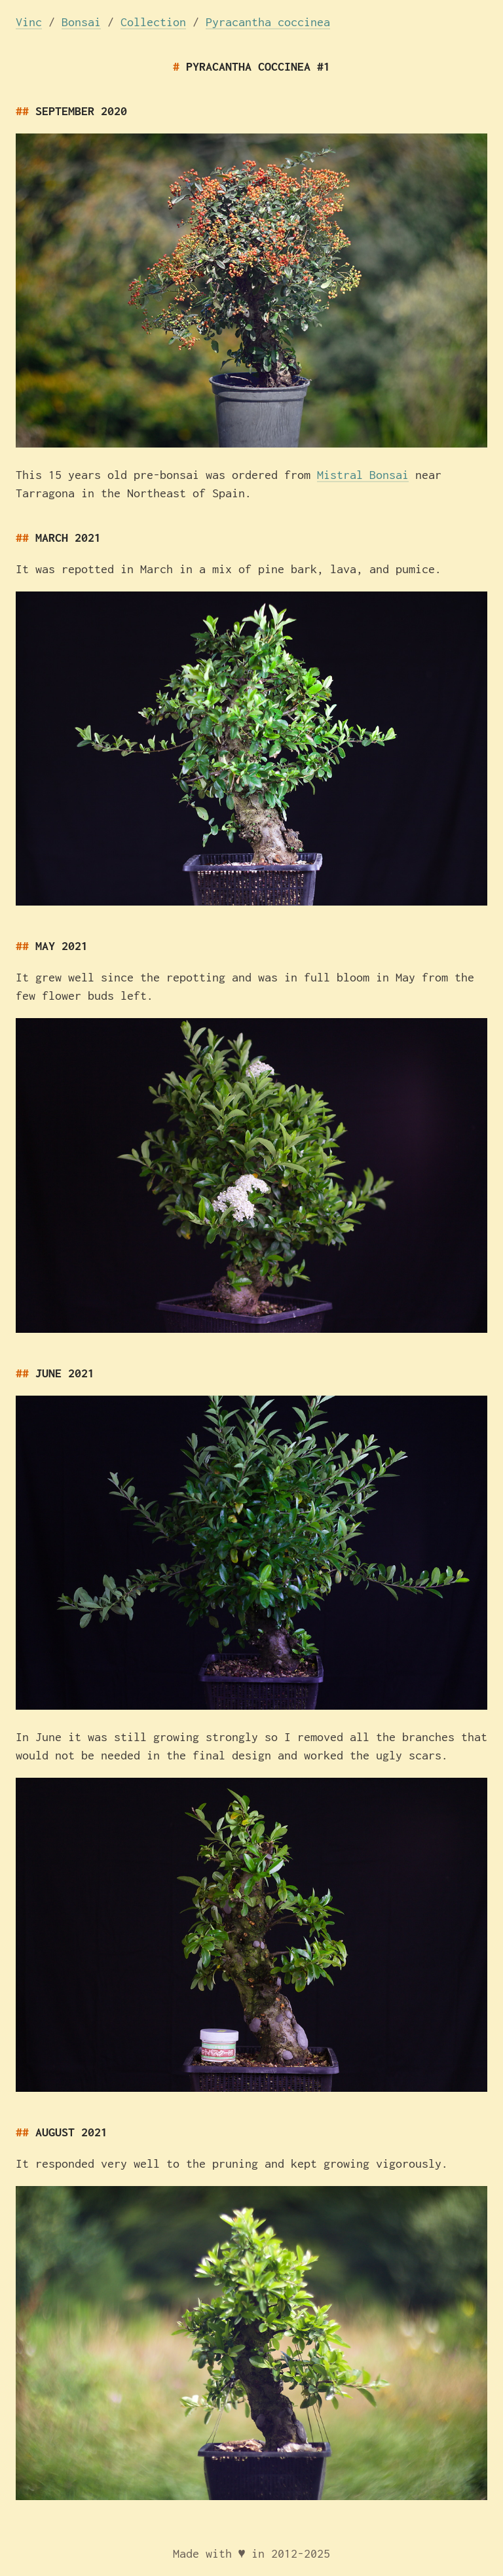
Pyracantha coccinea (268, 22)
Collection (153, 22)
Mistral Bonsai (363, 475)
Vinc (29, 22)
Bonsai (81, 22)
